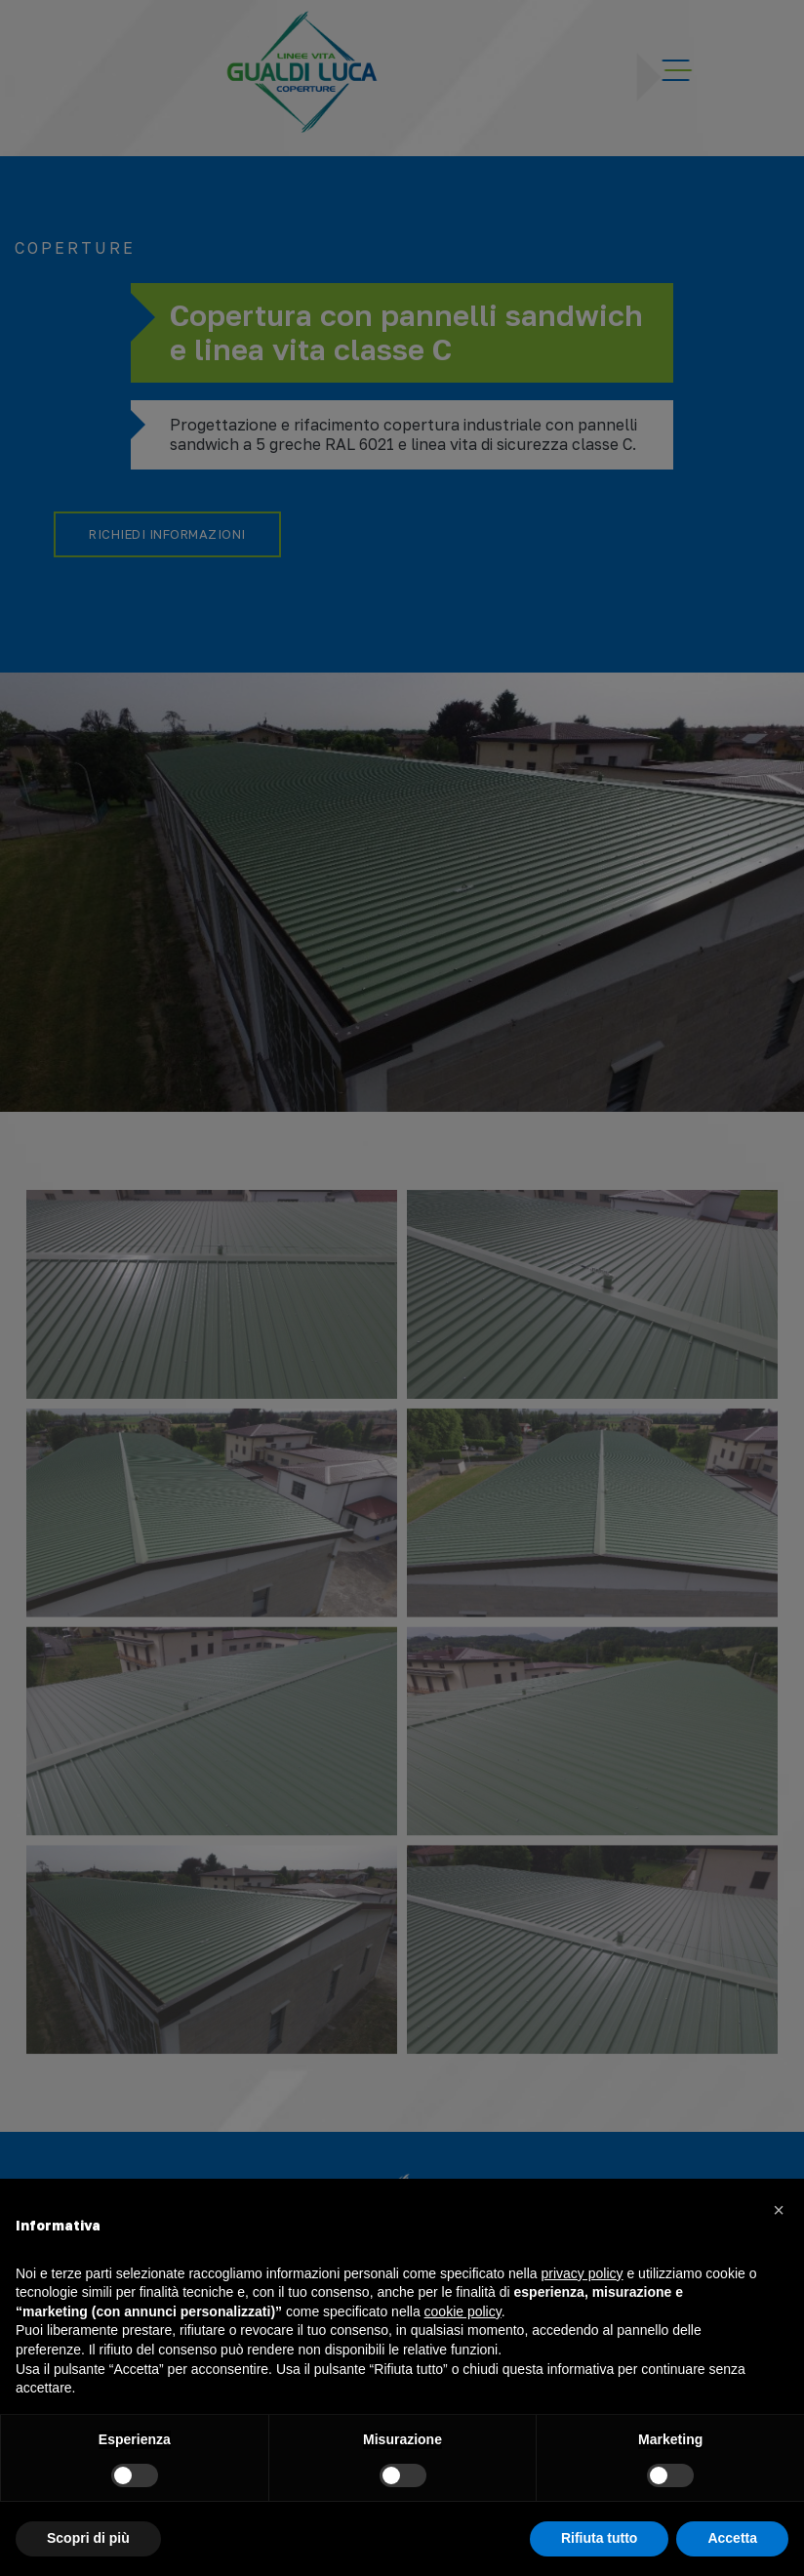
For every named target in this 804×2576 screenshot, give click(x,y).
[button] (778, 2210)
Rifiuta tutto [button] (599, 2538)
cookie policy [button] (463, 2311)
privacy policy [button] (582, 2273)
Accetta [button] (732, 2538)
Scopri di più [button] (88, 2538)
